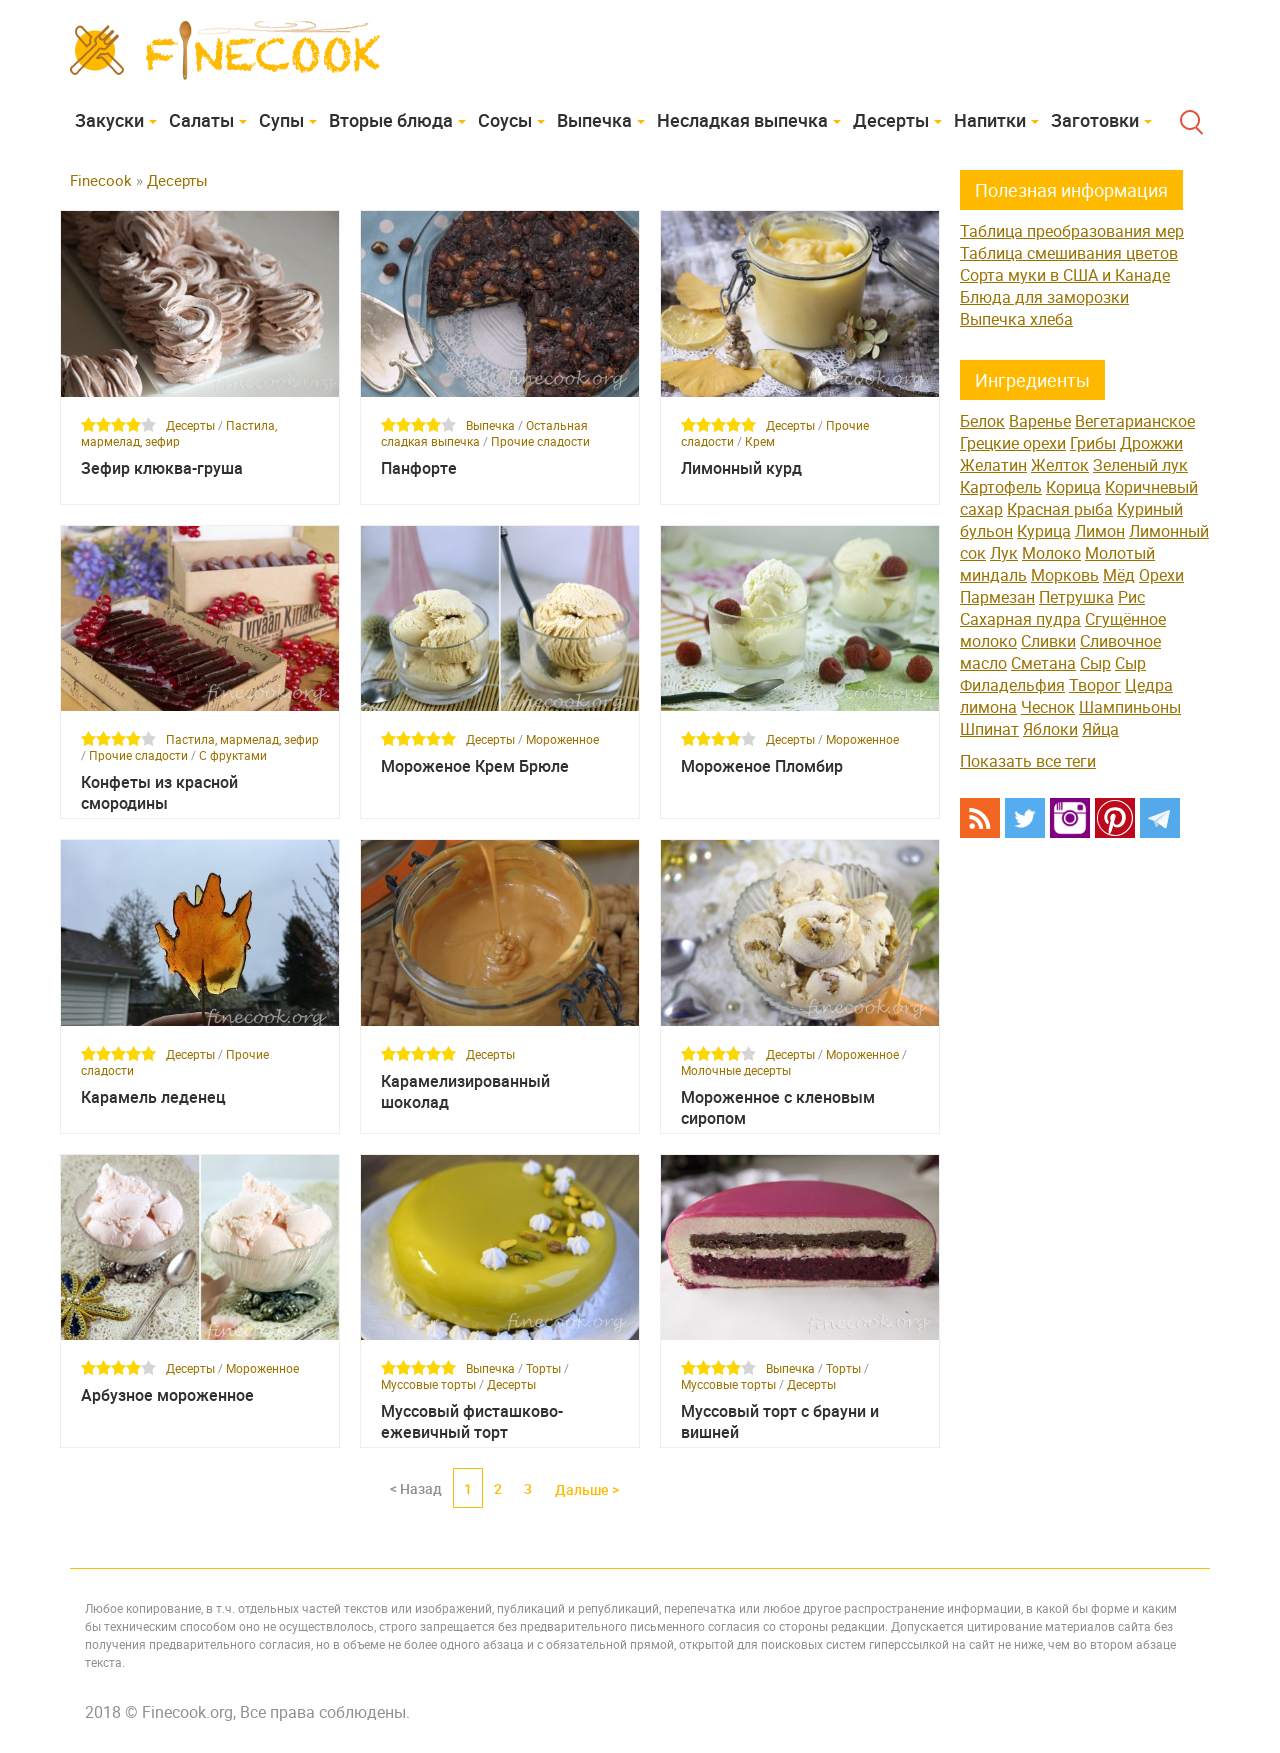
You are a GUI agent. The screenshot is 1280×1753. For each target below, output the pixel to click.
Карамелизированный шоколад (465, 1092)
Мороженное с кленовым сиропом (778, 1108)
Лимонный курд (741, 468)
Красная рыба (1060, 509)
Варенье (1040, 421)
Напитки (990, 120)
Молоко (1051, 553)
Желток (1060, 465)
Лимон (1100, 531)
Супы (281, 120)
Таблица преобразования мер (1072, 231)
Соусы (505, 120)
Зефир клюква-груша (162, 468)
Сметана (1043, 663)
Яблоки (1050, 729)
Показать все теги (1028, 761)
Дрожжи (1151, 443)
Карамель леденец (153, 1097)
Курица (1044, 531)
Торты (543, 1368)
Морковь (1065, 575)
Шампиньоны (1130, 707)
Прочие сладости (540, 441)
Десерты (891, 120)
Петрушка (1076, 597)
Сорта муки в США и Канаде (1065, 275)
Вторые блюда (391, 120)
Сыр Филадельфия (1053, 674)
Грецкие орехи (1013, 443)
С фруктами (233, 755)
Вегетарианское (1135, 421)
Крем (760, 441)
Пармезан (997, 597)
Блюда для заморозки (1044, 297)
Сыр (1095, 663)
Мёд (1119, 575)
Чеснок (1048, 707)
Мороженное (562, 739)
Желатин (993, 465)
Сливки (1048, 641)
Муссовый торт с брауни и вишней (780, 1422)
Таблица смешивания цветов (1069, 253)
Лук (1004, 553)
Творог (1095, 685)
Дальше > (587, 1489)
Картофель (1001, 487)
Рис (1131, 597)
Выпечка (594, 120)
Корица (1073, 487)
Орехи (1161, 575)
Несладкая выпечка (742, 120)
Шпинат (989, 729)
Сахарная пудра (1020, 619)
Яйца (1100, 729)
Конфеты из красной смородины (159, 793)
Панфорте (419, 468)
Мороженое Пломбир (762, 766)
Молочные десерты (736, 1070)
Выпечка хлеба (1016, 319)
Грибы (1093, 443)
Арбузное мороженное (167, 1395)
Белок (982, 421)
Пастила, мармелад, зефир (179, 433)
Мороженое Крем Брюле (475, 766)
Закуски (109, 120)
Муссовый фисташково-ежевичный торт (472, 1422)
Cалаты (201, 120)
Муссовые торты (428, 1384)
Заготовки (1095, 120)
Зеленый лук (1140, 465)
